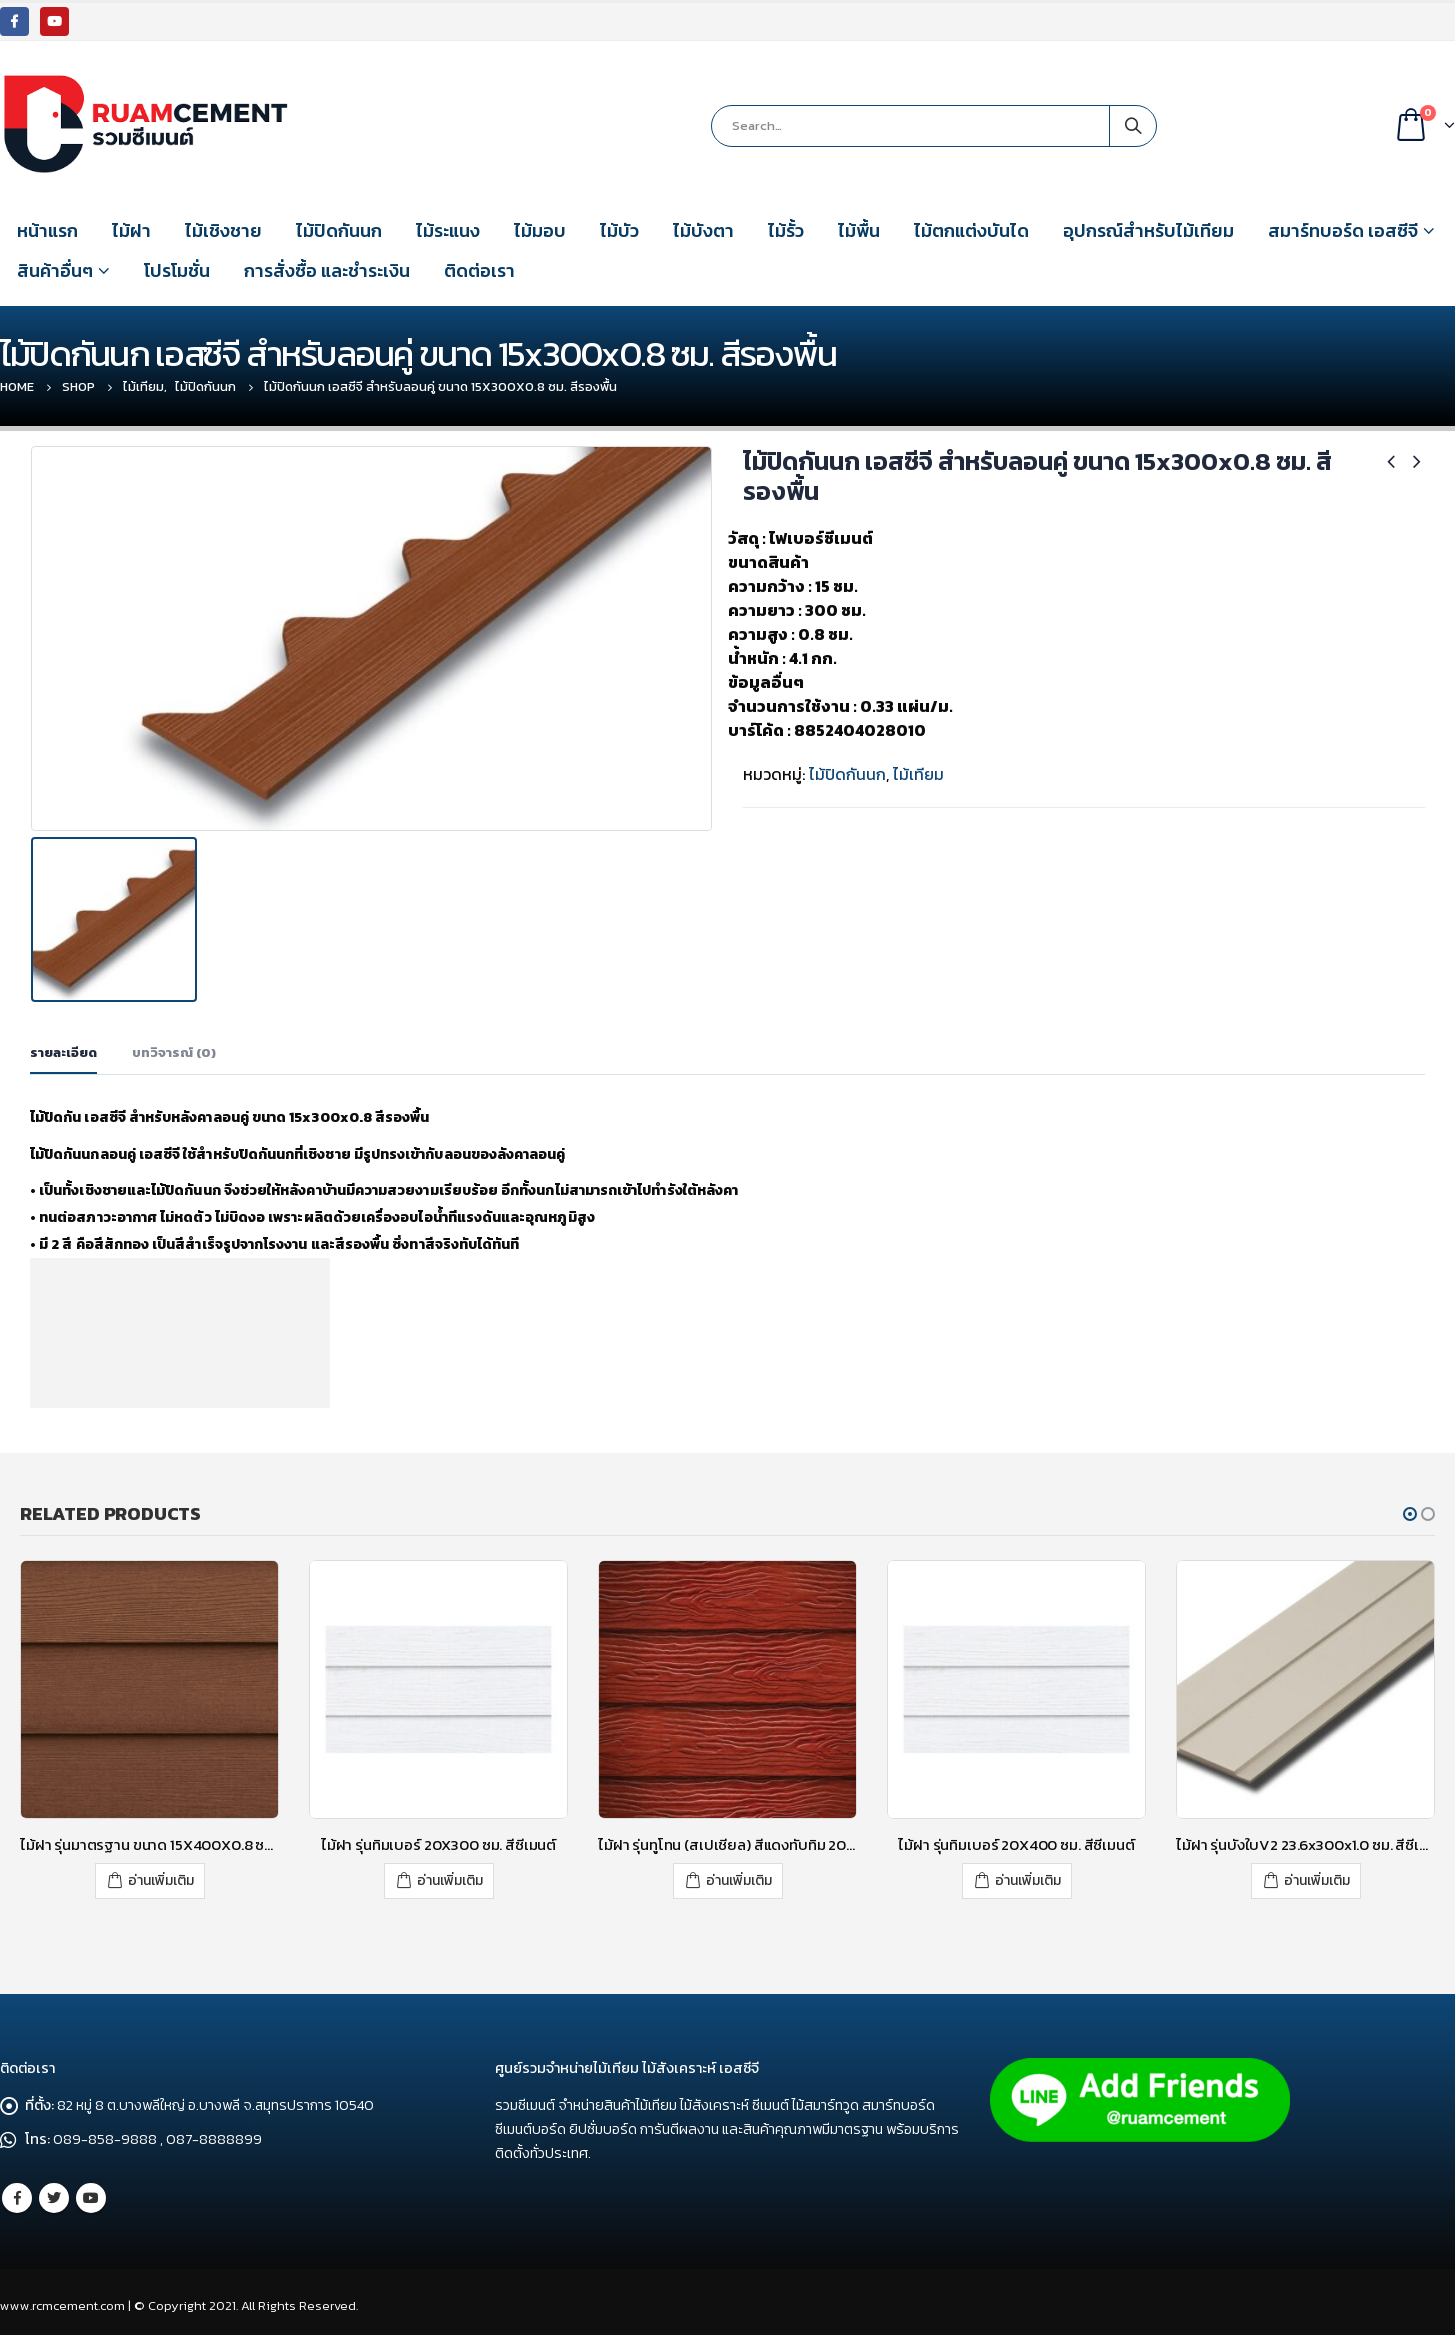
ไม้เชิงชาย (223, 230)
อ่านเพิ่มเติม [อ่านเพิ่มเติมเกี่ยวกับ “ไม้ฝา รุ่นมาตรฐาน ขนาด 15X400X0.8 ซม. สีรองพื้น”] (161, 1877)
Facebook (17, 2195)
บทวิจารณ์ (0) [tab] (174, 1050)
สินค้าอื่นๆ (55, 270)
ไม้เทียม (918, 774)
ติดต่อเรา (479, 270)
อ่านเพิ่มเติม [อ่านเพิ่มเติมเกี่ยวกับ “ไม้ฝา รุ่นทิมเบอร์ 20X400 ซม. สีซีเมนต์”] (1028, 1877)
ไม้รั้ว (786, 230)
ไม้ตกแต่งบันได (971, 230)
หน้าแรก (47, 230)
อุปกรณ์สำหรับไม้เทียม (1148, 230)
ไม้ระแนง (448, 230)
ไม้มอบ (540, 230)
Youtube (91, 2195)
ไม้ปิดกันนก (339, 230)
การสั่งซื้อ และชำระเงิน (327, 270)
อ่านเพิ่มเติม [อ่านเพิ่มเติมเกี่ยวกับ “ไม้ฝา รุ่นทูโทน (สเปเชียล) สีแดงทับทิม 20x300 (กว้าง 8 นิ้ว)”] (739, 1877)
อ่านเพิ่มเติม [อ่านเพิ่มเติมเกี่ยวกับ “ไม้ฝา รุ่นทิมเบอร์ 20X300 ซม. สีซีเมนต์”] (450, 1877)
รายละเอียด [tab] (63, 1050)
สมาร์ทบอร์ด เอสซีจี (1343, 230)
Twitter (54, 2195)
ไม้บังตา (703, 230)
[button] (1410, 1512)
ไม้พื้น (859, 230)
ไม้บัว (619, 230)
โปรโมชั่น (177, 270)
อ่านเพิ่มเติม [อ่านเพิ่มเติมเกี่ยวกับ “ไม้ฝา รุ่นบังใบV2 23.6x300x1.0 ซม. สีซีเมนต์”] (1317, 1877)
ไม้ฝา (131, 230)
